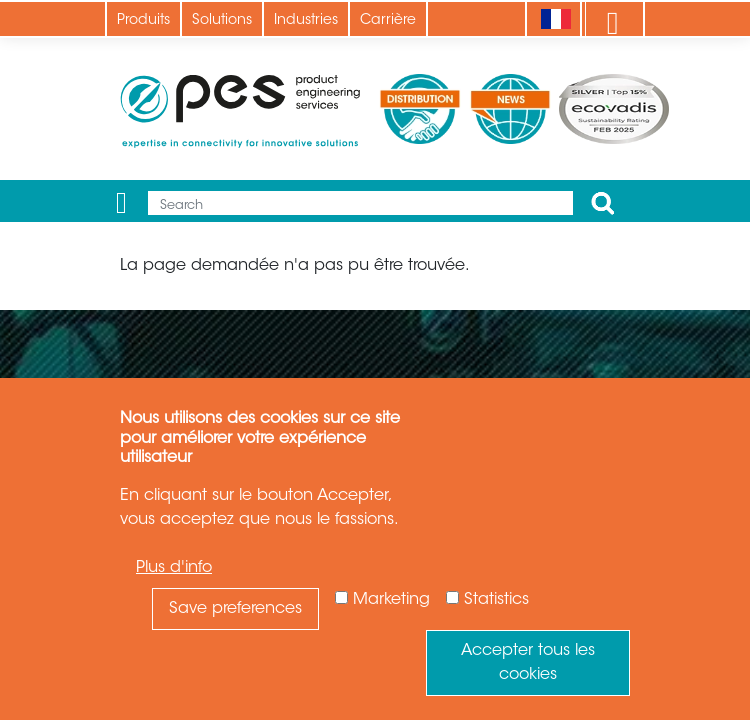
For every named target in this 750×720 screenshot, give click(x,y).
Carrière (388, 21)
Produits (143, 21)
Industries (306, 21)
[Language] (555, 19)
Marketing (391, 600)
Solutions (222, 21)
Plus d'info (174, 568)
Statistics (496, 600)
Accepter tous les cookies (528, 663)
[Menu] (121, 203)
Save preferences (235, 609)
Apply (603, 203)
